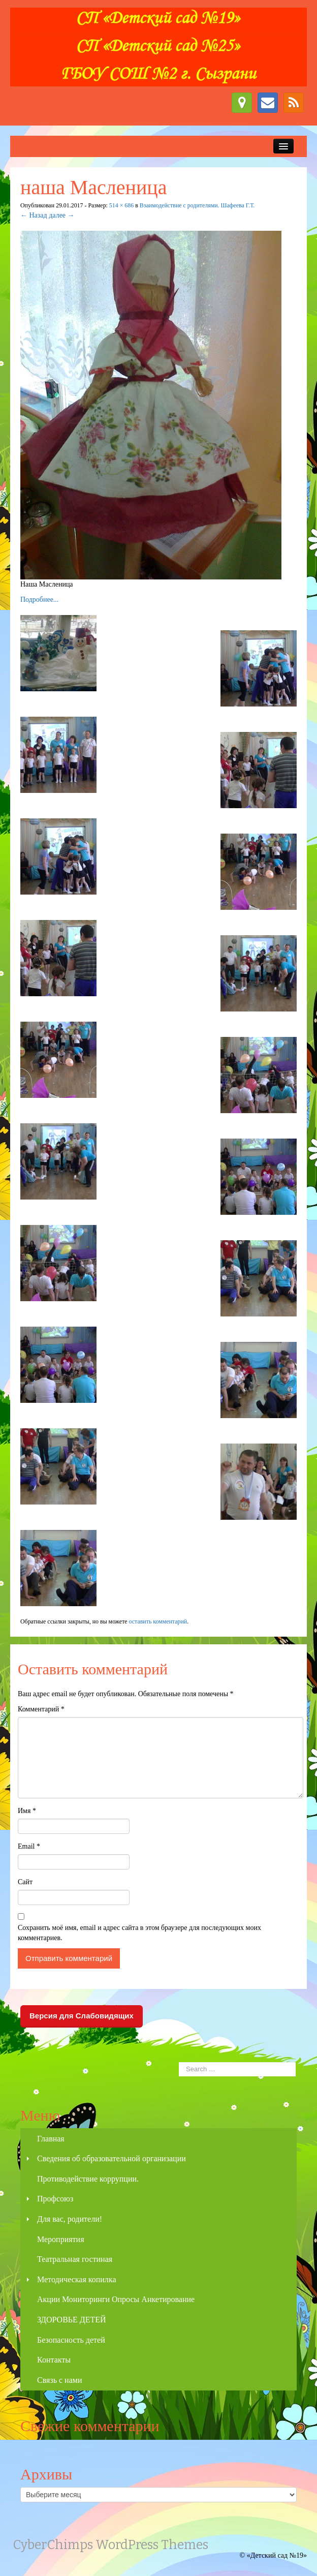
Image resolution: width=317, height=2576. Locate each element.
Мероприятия (60, 2239)
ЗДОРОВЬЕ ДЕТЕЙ (71, 2319)
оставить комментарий (158, 1621)
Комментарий (41, 1709)
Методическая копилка (76, 2279)
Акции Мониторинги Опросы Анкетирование (116, 2299)
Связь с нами (59, 2380)
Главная (51, 2138)
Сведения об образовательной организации (111, 2158)
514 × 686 (121, 205)
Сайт (25, 1882)
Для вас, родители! (69, 2219)
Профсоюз (55, 2198)
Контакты (54, 2359)
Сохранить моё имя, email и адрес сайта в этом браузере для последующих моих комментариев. (139, 1933)
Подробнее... (39, 599)
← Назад (33, 215)
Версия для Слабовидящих (81, 2015)
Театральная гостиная (74, 2259)
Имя (27, 1811)
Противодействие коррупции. (88, 2178)
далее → (61, 215)
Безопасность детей (71, 2340)
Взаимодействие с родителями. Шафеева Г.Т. (197, 205)
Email (29, 1846)
